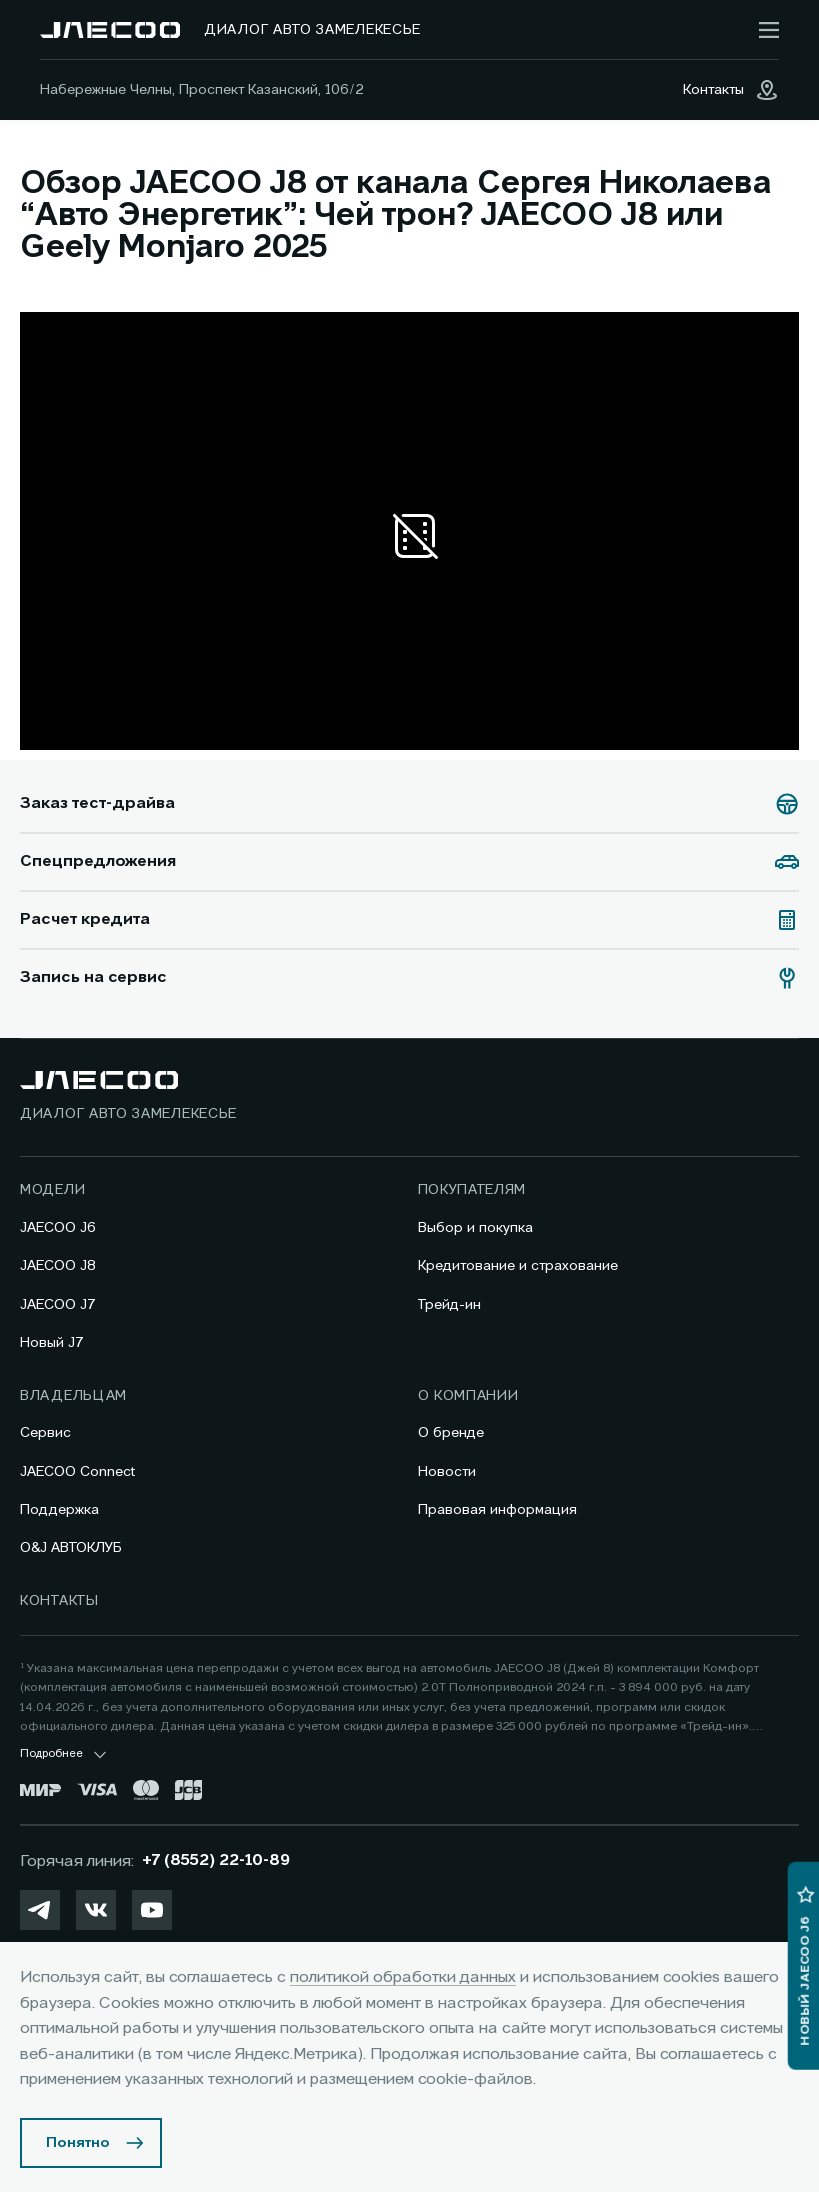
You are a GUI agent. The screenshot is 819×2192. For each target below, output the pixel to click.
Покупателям (472, 1190)
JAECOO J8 (58, 1266)
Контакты (59, 1601)
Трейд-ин (449, 1305)
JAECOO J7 (58, 1305)
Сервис (45, 1433)
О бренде (451, 1433)
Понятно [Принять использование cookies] (78, 2143)
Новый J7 (52, 1343)
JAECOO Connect (77, 1472)
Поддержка (59, 1510)
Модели (52, 1190)
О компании (468, 1396)
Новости (447, 1472)
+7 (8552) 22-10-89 (216, 1861)
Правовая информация (497, 1510)
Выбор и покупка (475, 1228)
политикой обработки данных (403, 1978)
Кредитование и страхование (518, 1266)
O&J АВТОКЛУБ (71, 1548)
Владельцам (73, 1396)
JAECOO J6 (58, 1228)
